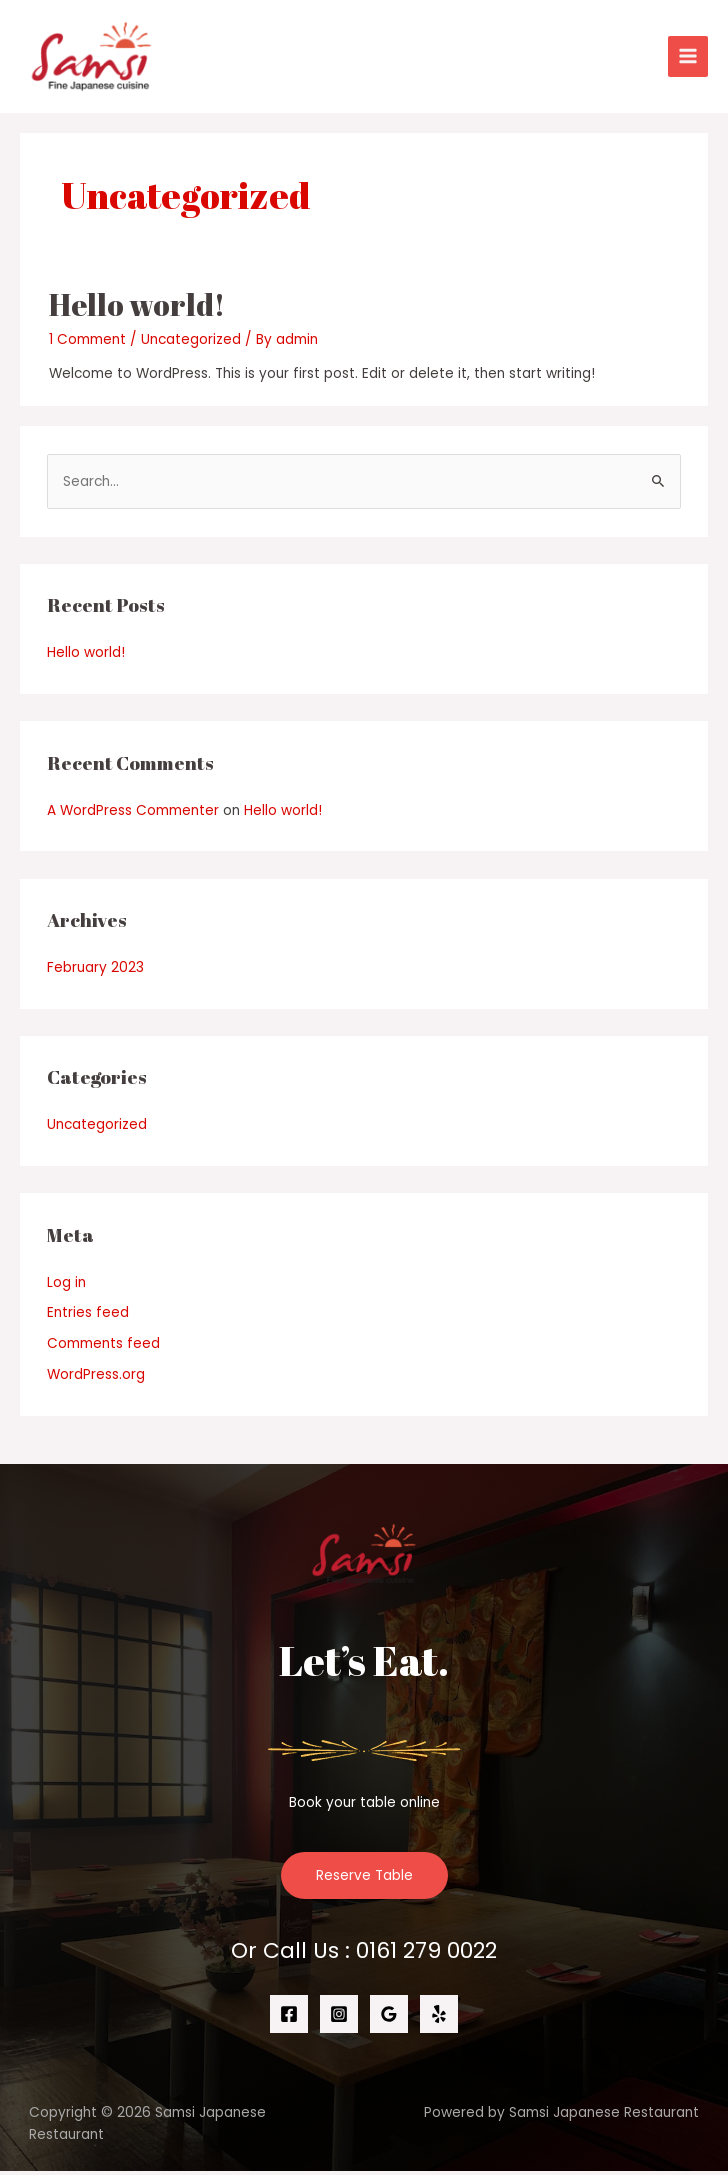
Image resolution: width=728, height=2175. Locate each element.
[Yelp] (439, 2019)
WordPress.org (96, 1378)
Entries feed (88, 1317)
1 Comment (87, 343)
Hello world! (137, 308)
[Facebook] (289, 2019)
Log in (66, 1286)
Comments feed (103, 1348)
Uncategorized (191, 343)
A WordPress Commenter (133, 814)
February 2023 (95, 971)
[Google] (389, 2019)
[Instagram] (339, 2019)
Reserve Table (364, 1879)
